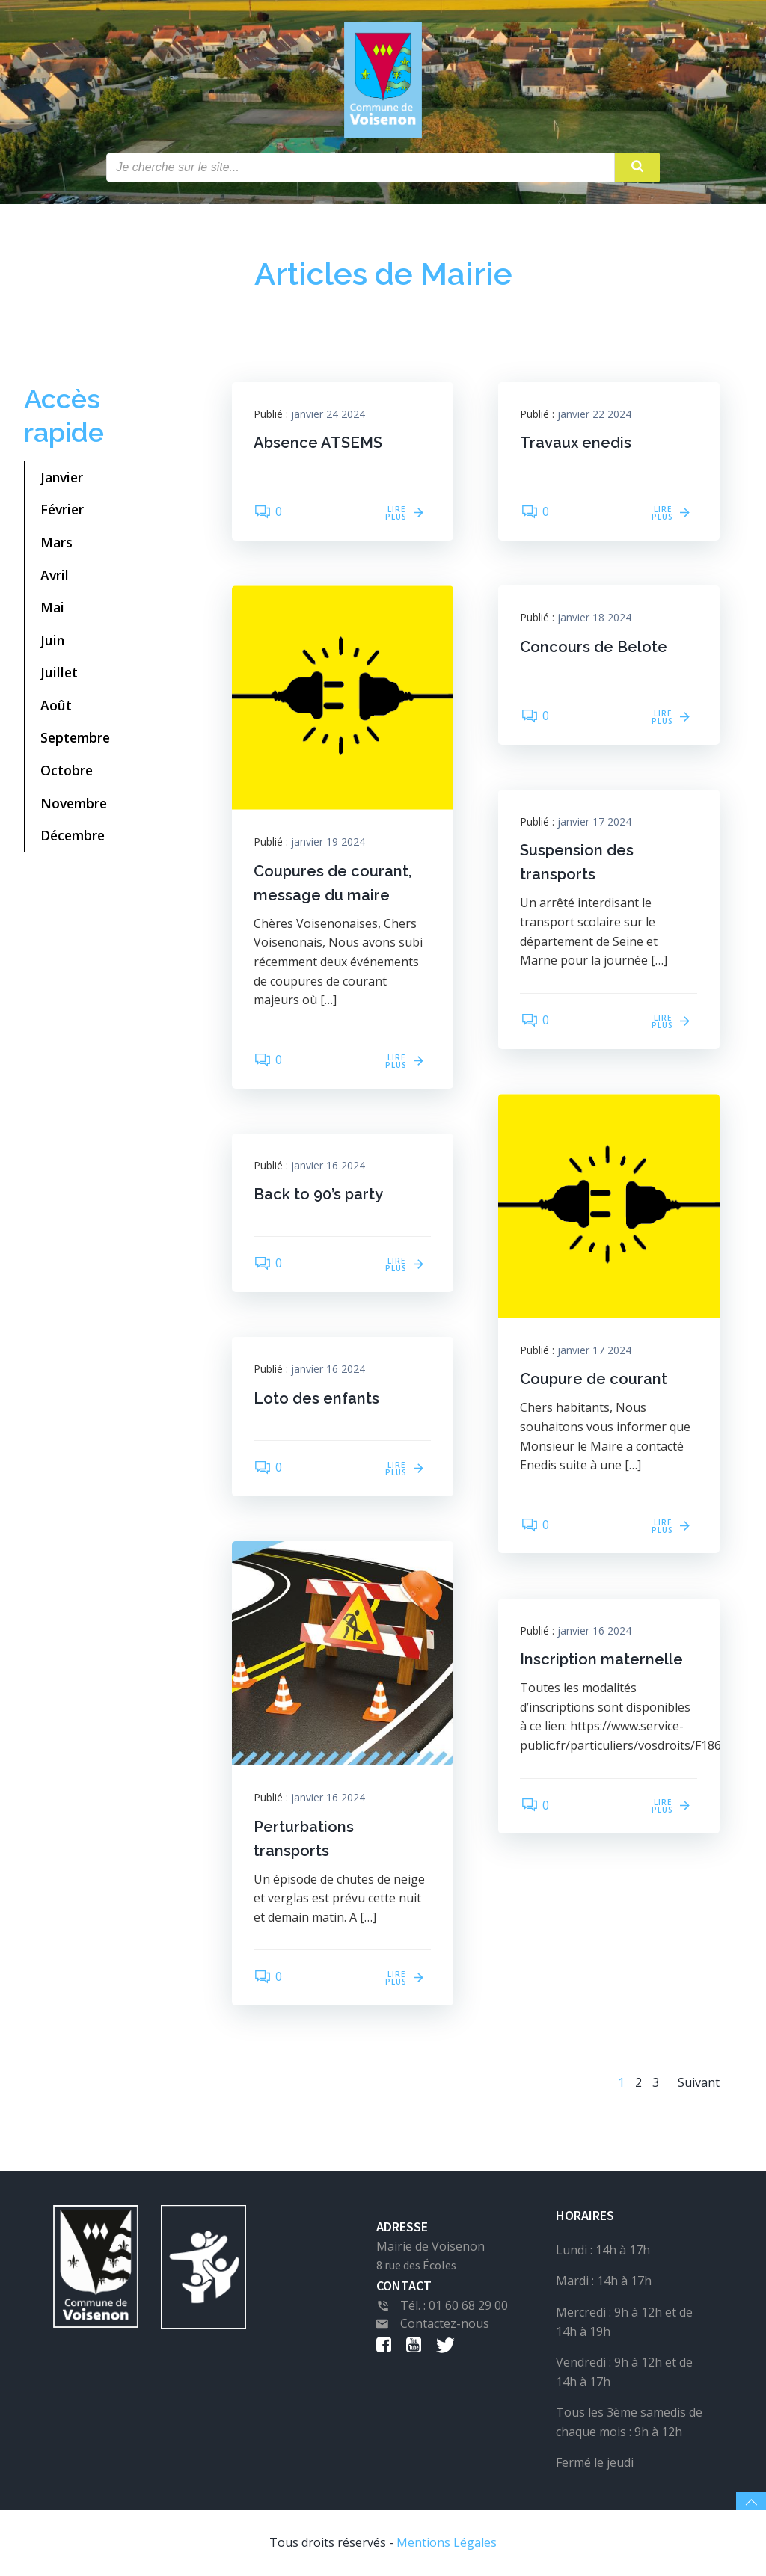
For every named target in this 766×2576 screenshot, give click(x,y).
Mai (52, 607)
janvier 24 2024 (329, 414)
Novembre (73, 803)
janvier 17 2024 (595, 821)
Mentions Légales (446, 2543)
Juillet (59, 673)
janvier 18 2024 (595, 618)
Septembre (75, 738)
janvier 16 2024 (329, 1165)
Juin (52, 640)
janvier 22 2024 (595, 414)
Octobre (66, 770)
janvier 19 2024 (329, 842)
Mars (56, 542)
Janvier (61, 477)
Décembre (72, 836)
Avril (54, 575)
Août (56, 705)
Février (62, 510)
